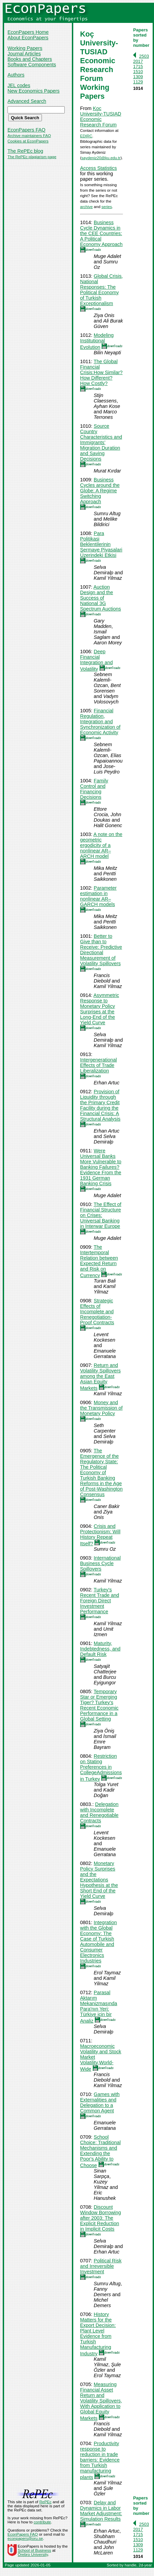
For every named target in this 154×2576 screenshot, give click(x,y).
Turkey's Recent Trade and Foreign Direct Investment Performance (99, 1600)
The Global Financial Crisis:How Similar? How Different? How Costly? (101, 372)
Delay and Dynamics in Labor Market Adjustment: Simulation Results (101, 2511)
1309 (138, 76)
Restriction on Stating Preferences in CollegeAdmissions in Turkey (101, 1767)
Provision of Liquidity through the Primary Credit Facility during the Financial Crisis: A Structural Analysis (100, 1105)
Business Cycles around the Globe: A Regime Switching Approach (100, 490)
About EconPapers (27, 37)
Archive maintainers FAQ (29, 136)
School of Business (34, 2550)
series (107, 207)
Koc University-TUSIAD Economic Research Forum (100, 116)
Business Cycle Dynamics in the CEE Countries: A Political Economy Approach (101, 233)
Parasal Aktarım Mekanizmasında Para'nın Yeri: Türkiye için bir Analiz (98, 2007)
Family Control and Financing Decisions (94, 789)
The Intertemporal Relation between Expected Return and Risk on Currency (99, 1261)
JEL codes (18, 85)
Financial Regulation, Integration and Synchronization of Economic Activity (100, 721)
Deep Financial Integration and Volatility (96, 660)
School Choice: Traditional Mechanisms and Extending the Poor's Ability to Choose (100, 2151)
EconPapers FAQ (26, 130)
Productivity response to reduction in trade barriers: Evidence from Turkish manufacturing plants (100, 2460)
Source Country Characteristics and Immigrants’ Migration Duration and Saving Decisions (101, 442)
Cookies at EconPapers (27, 141)
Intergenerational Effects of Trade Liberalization (98, 1065)
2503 (144, 56)
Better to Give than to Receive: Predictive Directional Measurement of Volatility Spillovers (101, 949)
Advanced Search (26, 101)
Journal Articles (24, 53)
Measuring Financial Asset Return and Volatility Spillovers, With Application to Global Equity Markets (101, 2401)
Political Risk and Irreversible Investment (101, 2266)
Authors (16, 75)
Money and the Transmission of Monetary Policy (101, 1408)
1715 (138, 66)
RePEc (45, 2502)
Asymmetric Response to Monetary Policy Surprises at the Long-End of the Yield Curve (99, 1008)
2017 (138, 61)
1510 (138, 71)
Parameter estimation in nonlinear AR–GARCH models (98, 896)
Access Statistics (98, 168)
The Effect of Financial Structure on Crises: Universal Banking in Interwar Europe (100, 1215)
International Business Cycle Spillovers (100, 1563)
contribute (42, 2522)
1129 (138, 81)
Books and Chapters (29, 59)
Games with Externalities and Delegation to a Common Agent (100, 2102)
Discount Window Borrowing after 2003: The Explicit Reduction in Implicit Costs (100, 2218)
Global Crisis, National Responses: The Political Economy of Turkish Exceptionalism (101, 289)
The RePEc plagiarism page (31, 157)
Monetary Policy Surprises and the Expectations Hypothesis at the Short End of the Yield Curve (99, 1880)
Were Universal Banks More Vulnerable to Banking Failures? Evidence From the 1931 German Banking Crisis (100, 1167)
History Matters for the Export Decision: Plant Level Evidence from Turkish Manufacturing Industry (98, 2334)
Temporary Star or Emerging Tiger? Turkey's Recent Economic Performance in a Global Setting (99, 1705)
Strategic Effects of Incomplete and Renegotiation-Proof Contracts (97, 1311)
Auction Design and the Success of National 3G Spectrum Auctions (100, 598)
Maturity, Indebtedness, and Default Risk (100, 1649)
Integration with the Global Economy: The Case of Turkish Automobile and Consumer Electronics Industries (98, 1941)
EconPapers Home (28, 32)
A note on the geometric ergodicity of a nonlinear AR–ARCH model (101, 845)
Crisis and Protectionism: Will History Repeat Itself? (100, 1534)
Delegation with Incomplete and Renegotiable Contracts (99, 1812)
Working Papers (24, 48)
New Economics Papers (33, 91)
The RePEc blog (25, 151)
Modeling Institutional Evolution (96, 341)
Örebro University (33, 2554)
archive (86, 207)
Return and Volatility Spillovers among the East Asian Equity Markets (100, 1376)
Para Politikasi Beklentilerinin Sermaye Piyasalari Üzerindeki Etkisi (101, 544)
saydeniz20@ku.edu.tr (101, 158)
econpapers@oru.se (25, 2538)
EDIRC (86, 136)
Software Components (31, 64)
